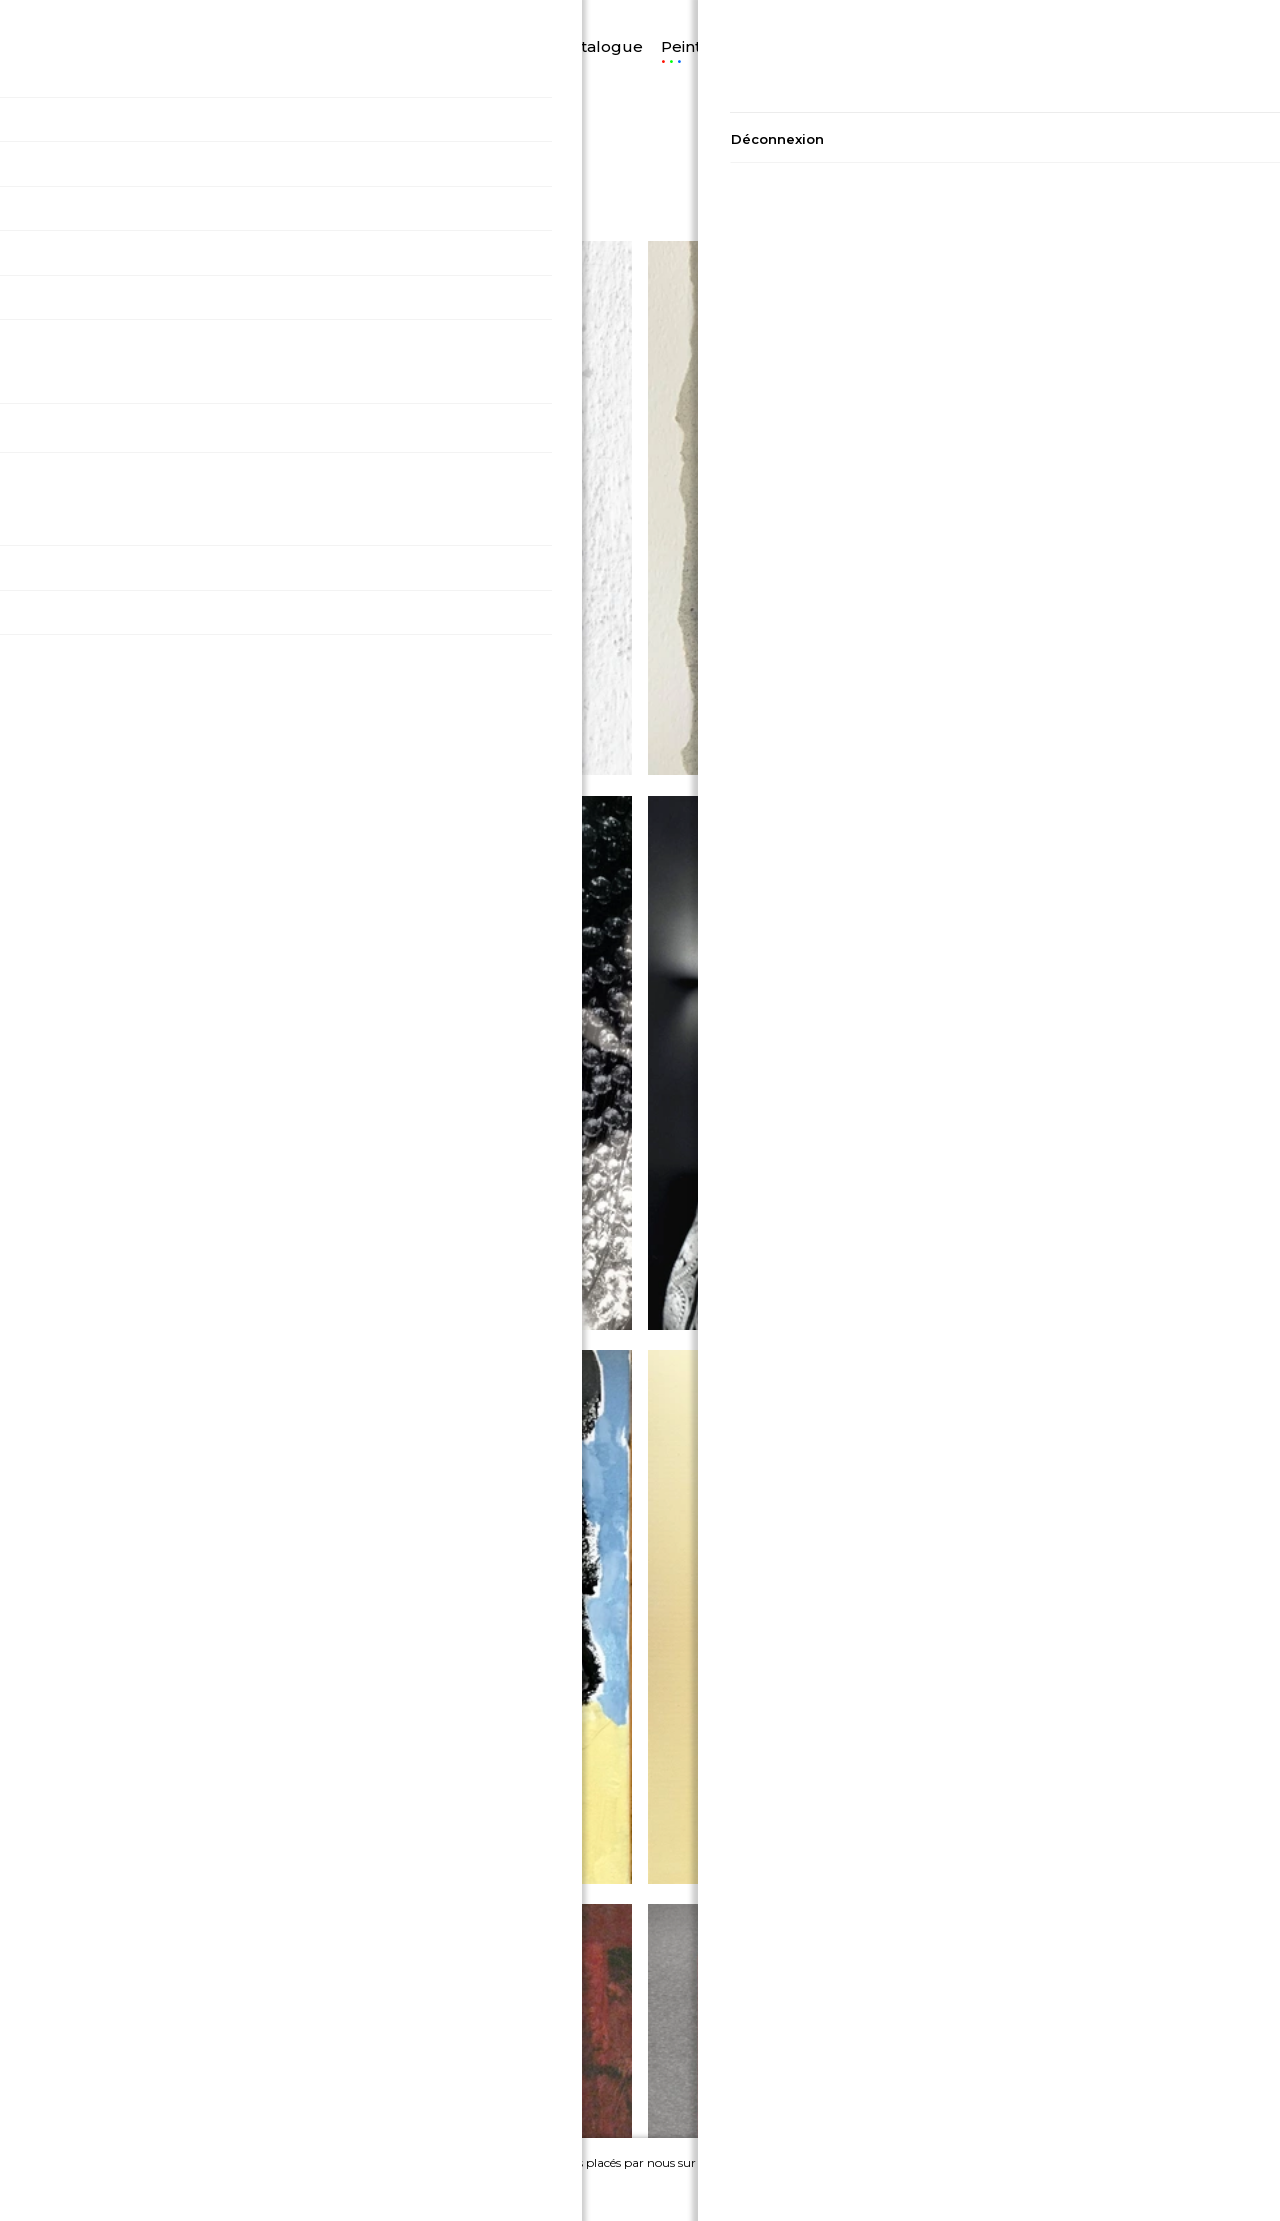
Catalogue (568, 21)
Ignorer (1146, 2185)
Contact (1007, 2039)
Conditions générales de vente (273, 2066)
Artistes (867, 21)
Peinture (661, 21)
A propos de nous (1007, 2066)
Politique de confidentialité (273, 2039)
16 (1074, 161)
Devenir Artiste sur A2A (1006, 2093)
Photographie (766, 21)
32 (1118, 161)
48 (1162, 161)
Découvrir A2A (294, 23)
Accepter (1032, 2185)
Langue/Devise (160, 21)
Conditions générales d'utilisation (273, 2093)
